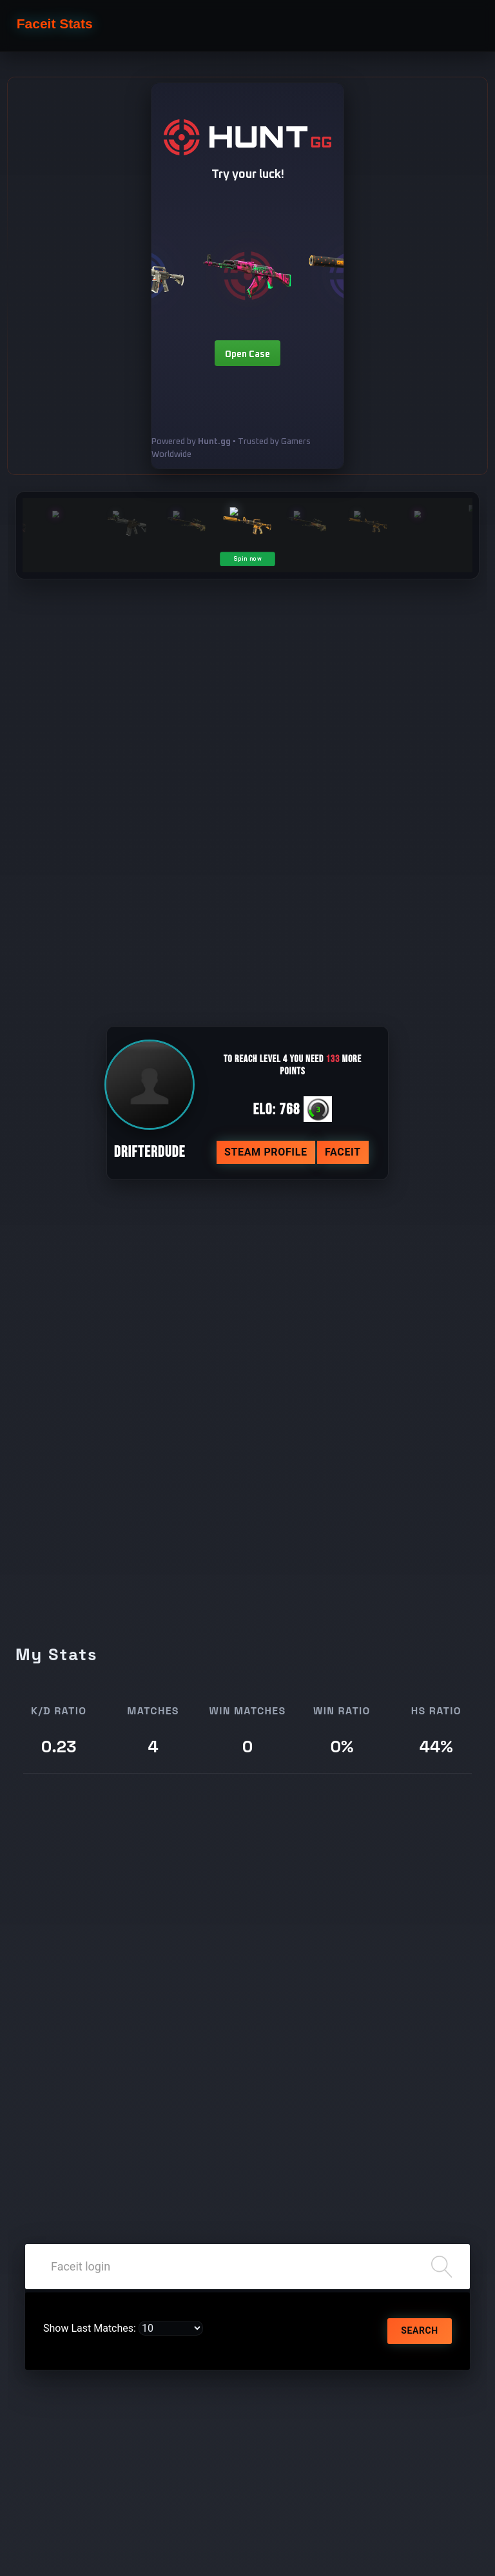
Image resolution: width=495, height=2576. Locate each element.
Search (419, 2330)
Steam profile (265, 1152)
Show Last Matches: (89, 2328)
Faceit (343, 1152)
